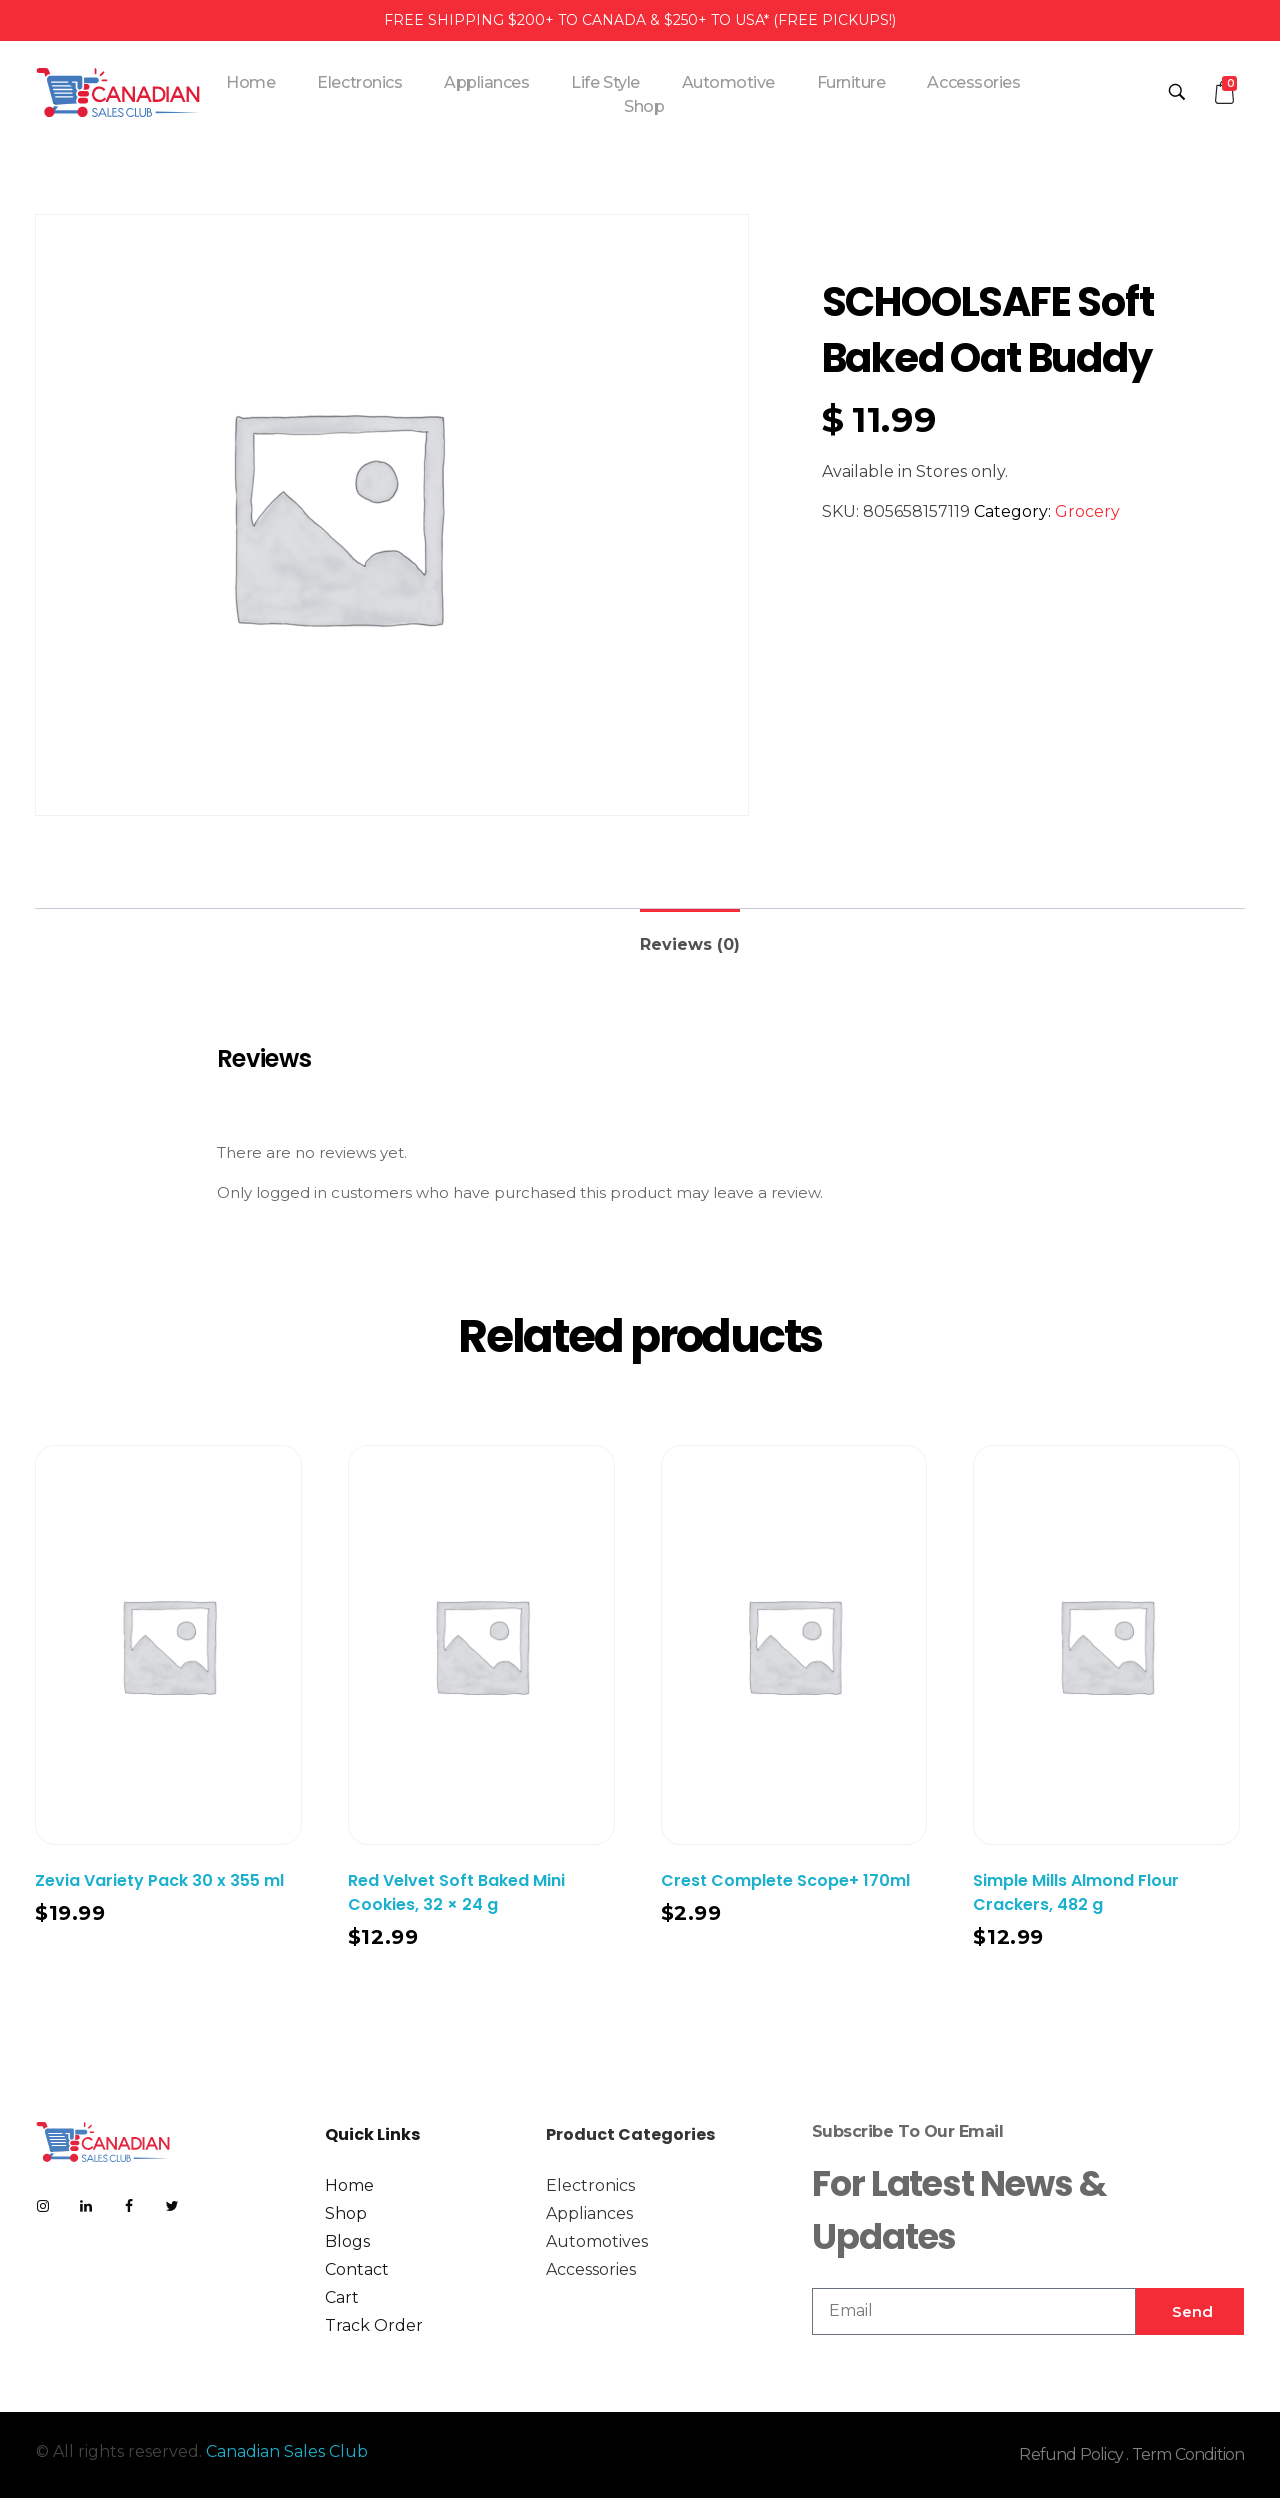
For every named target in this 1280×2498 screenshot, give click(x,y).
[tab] (690, 936)
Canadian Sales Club (287, 2451)
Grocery (1087, 511)
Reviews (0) (690, 944)
